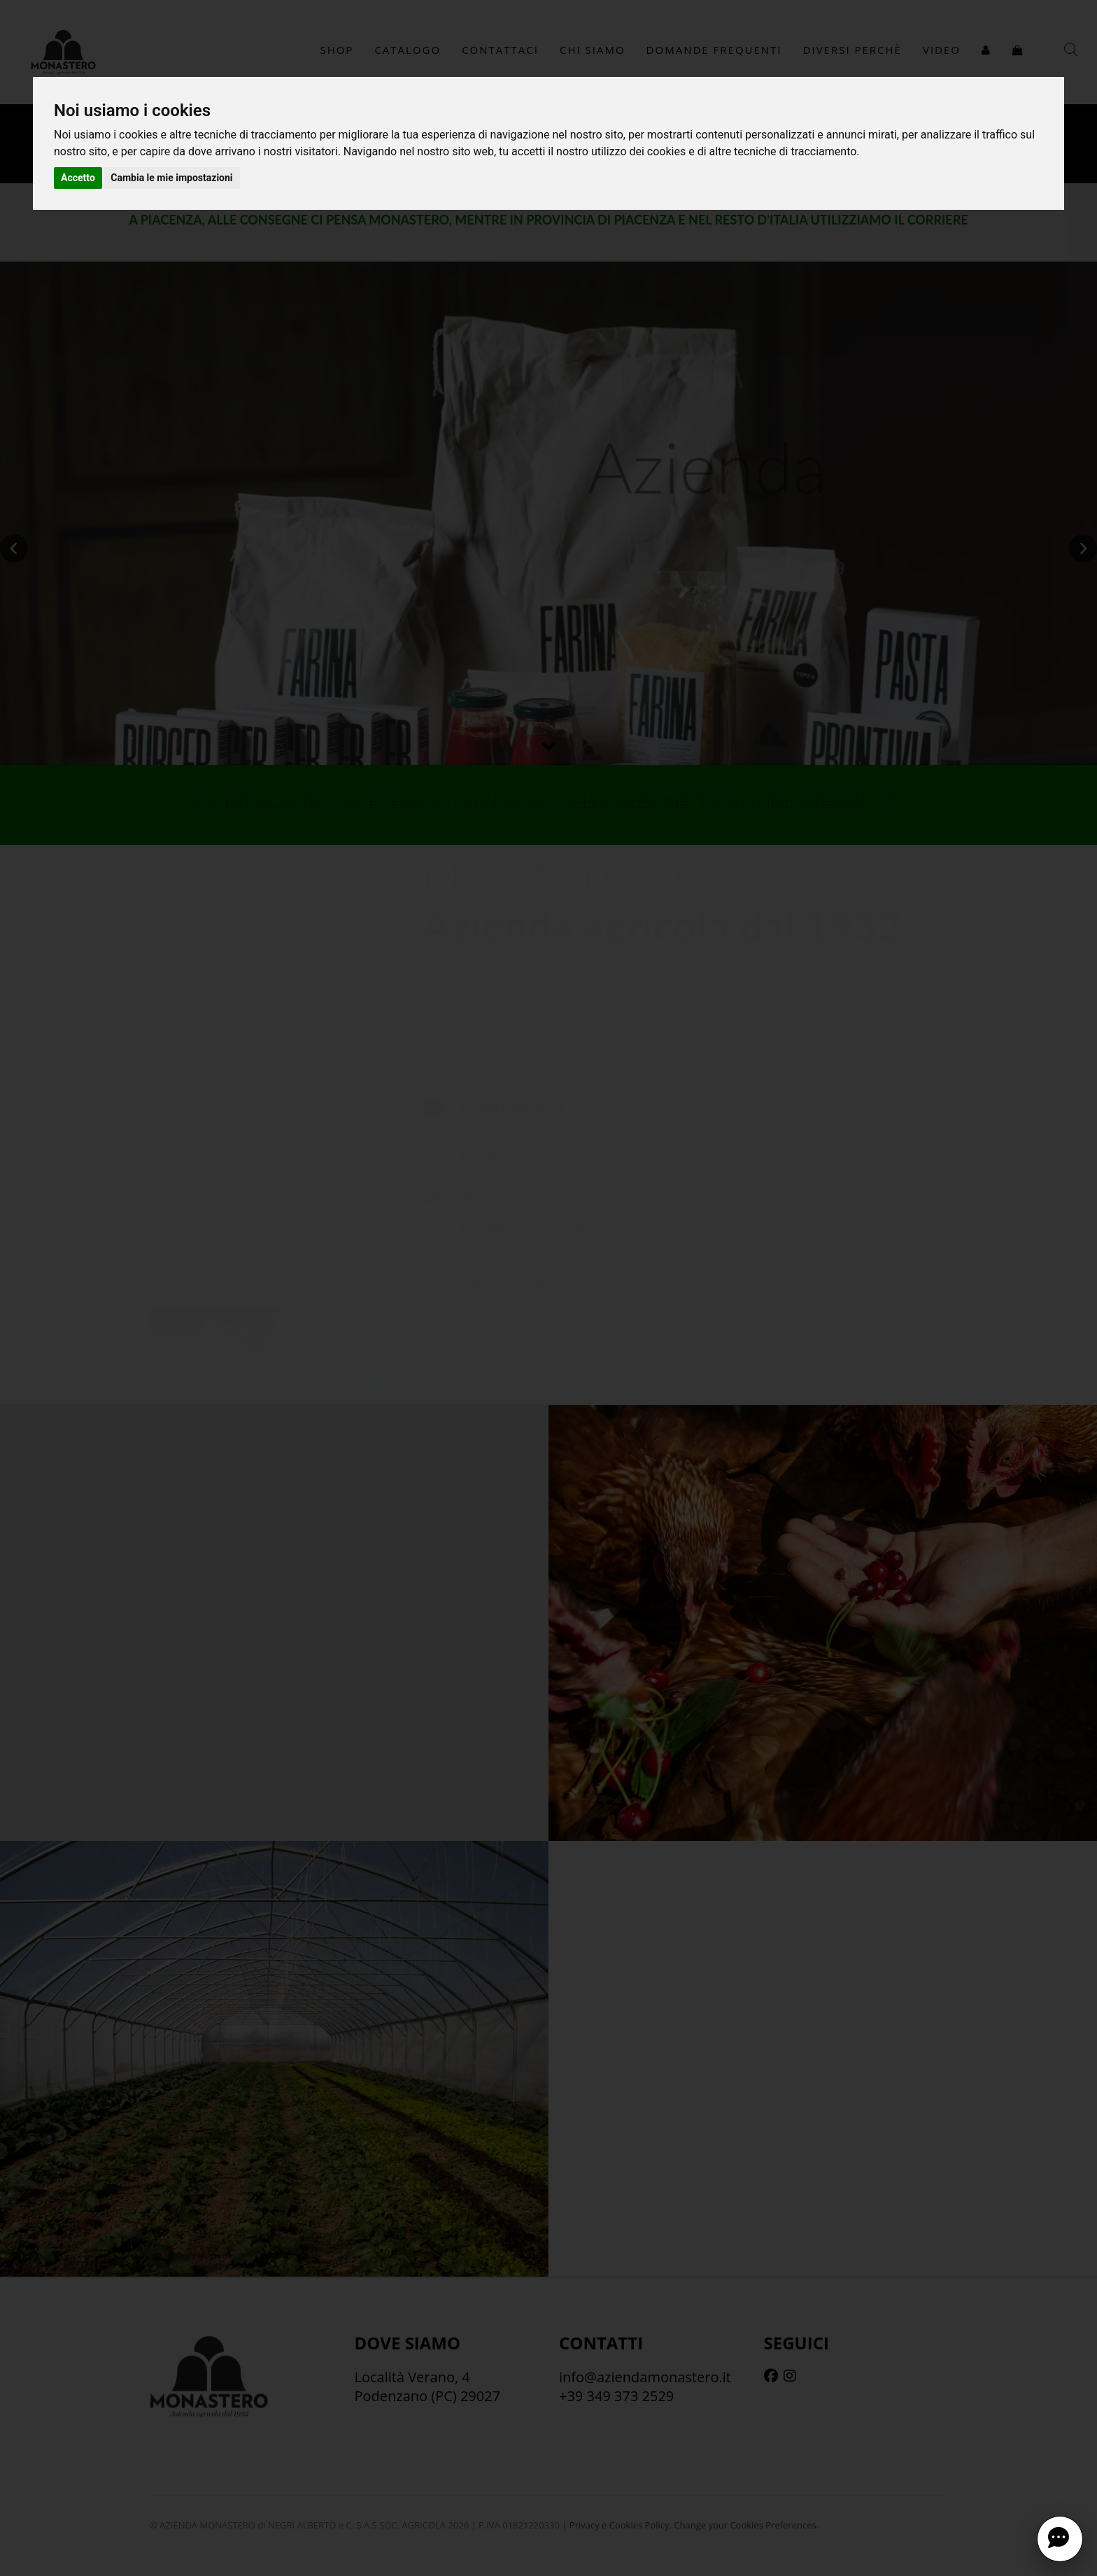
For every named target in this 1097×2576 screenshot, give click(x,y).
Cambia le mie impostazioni (171, 177)
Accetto (78, 177)
